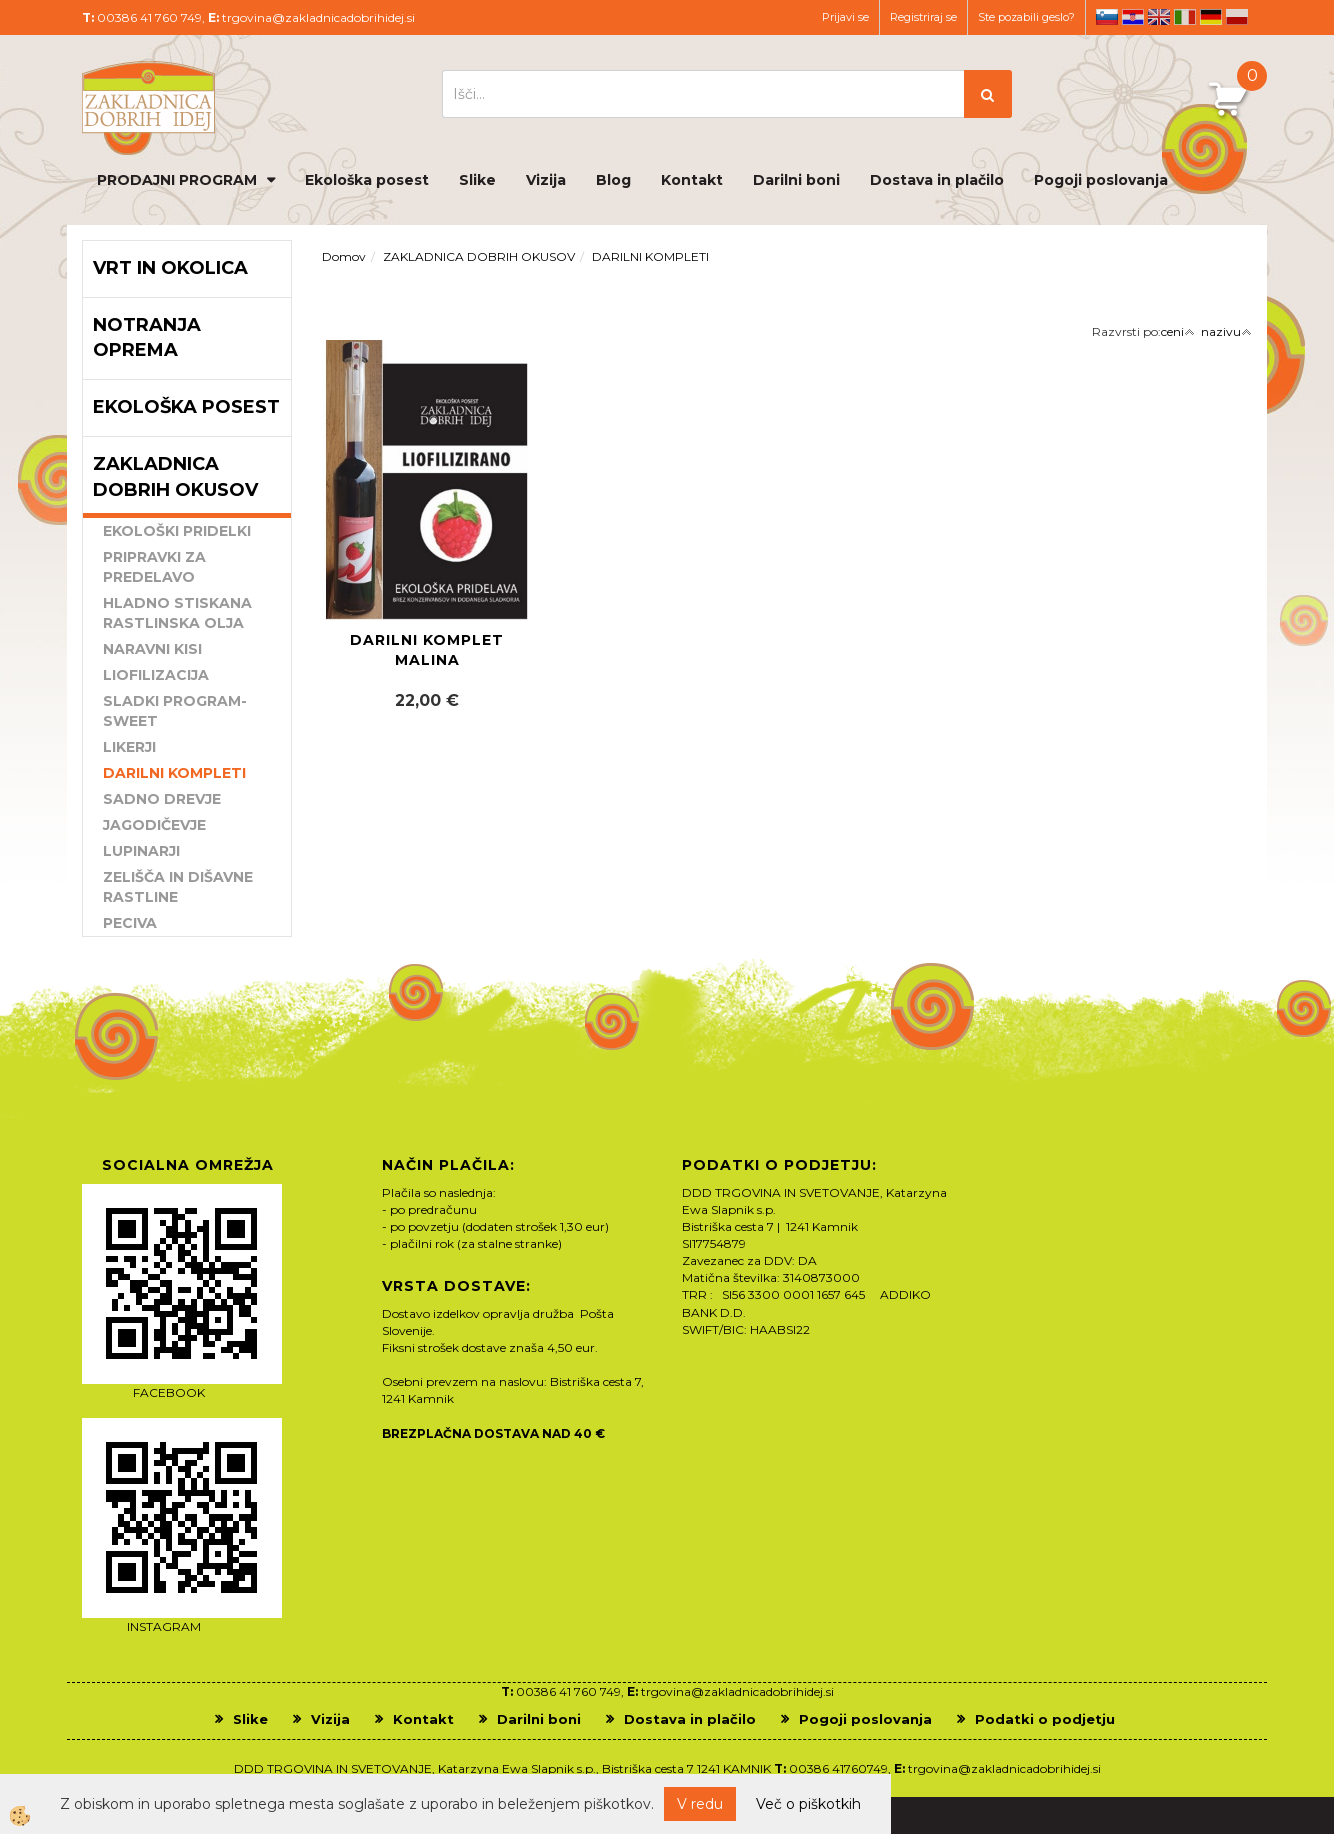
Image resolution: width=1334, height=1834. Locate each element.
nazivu (1226, 331)
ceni (1178, 331)
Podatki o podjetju (1045, 1719)
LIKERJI (129, 747)
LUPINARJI (141, 851)
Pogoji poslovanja (1101, 180)
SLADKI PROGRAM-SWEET (175, 711)
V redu (700, 1804)
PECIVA (130, 923)
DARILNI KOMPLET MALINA (427, 650)
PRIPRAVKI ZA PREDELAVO (154, 567)
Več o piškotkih (808, 1804)
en (1159, 17)
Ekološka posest (367, 180)
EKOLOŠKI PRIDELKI (177, 531)
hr (1133, 17)
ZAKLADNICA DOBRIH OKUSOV (479, 256)
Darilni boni (796, 180)
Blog (613, 180)
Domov (344, 256)
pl (1237, 17)
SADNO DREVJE (162, 799)
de (1211, 17)
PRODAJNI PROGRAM (177, 180)
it (1185, 17)
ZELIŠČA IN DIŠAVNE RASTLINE (178, 887)
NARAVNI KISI (152, 649)
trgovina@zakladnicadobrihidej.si (318, 17)
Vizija (546, 180)
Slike (477, 180)
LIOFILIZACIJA (156, 675)
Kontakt (692, 180)
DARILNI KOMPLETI (174, 773)
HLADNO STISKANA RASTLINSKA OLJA (177, 613)
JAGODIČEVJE (154, 825)
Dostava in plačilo (937, 180)
